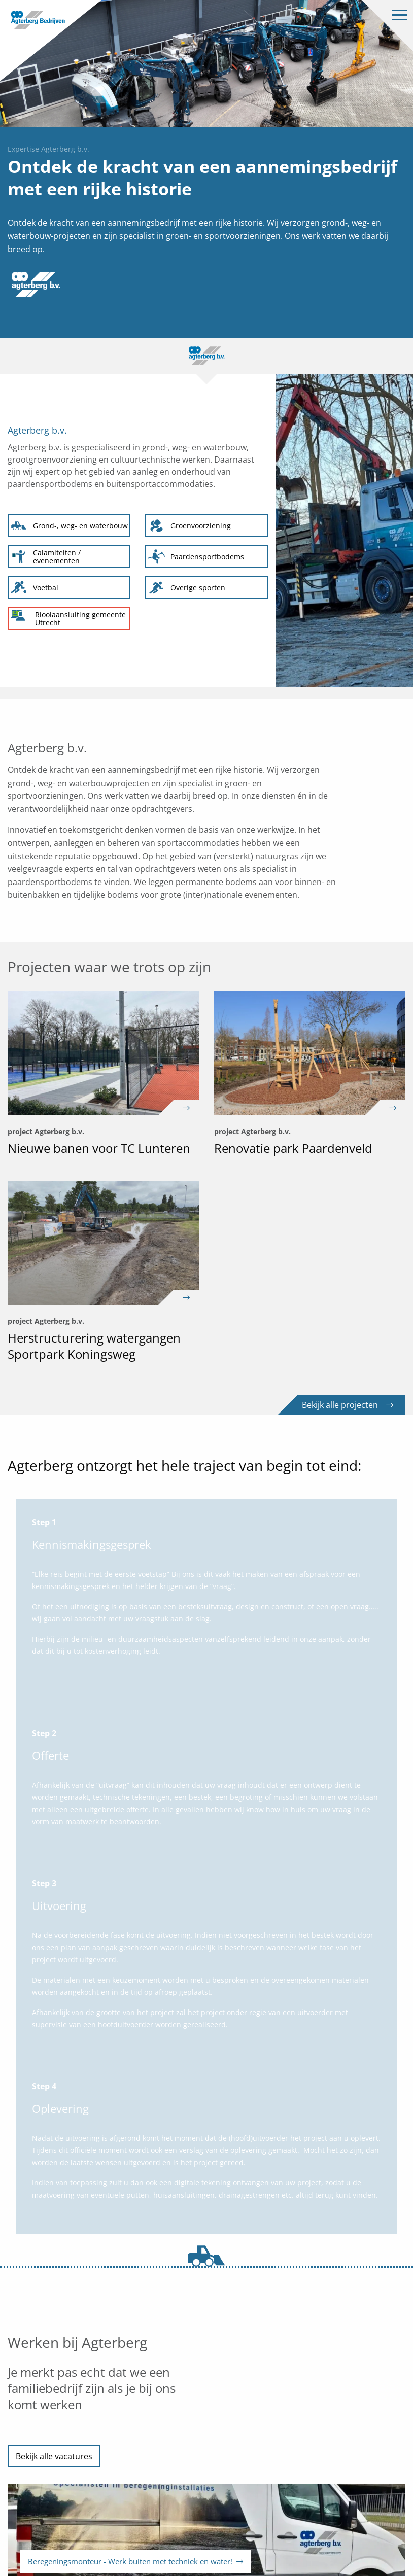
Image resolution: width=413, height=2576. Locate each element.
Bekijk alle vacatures (54, 2456)
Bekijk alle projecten (347, 1404)
